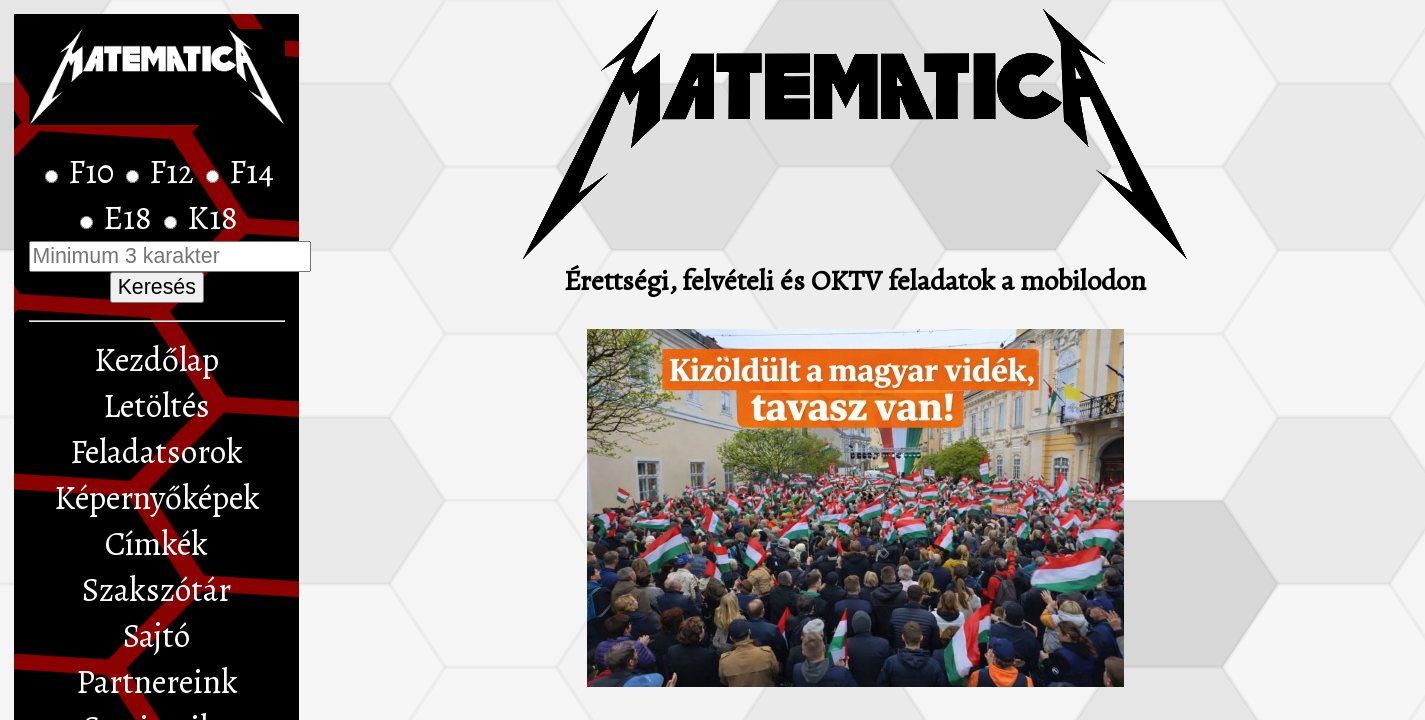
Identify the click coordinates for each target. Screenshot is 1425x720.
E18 (131, 218)
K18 (212, 218)
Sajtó (156, 636)
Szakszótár (156, 590)
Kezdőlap (156, 360)
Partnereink (157, 682)
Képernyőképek (157, 498)
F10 (94, 172)
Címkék (156, 544)
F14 (251, 172)
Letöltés (156, 406)
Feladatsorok (156, 452)
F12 (175, 172)
